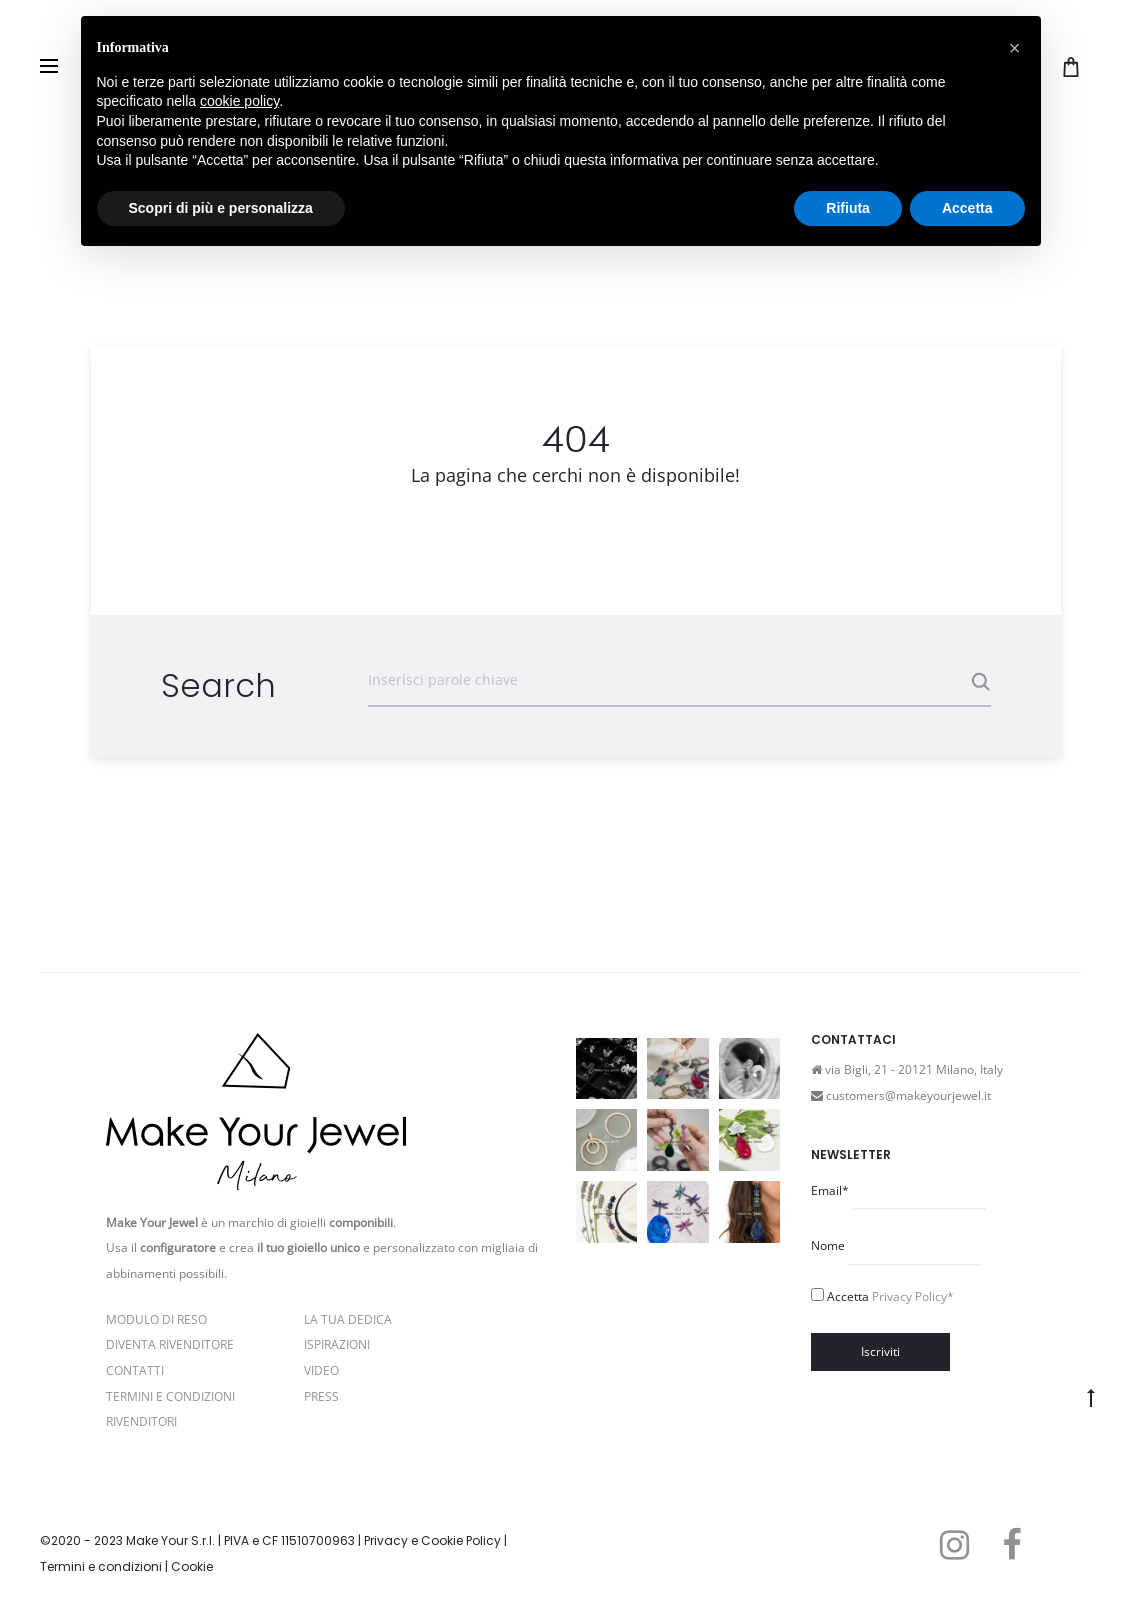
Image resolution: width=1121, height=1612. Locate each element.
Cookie (192, 1566)
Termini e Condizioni (170, 1396)
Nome (828, 1245)
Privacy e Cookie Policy (432, 1540)
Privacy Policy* (913, 1296)
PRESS (321, 1396)
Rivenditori (141, 1421)
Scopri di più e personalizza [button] (221, 208)
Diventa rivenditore (170, 1344)
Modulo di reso (156, 1319)
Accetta (890, 1296)
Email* (830, 1190)
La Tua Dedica (348, 1319)
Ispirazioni (337, 1344)
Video (321, 1370)
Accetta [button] (967, 208)
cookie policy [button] (239, 101)
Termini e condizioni (101, 1566)
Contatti (135, 1370)
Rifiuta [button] (848, 208)
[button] (1015, 48)
